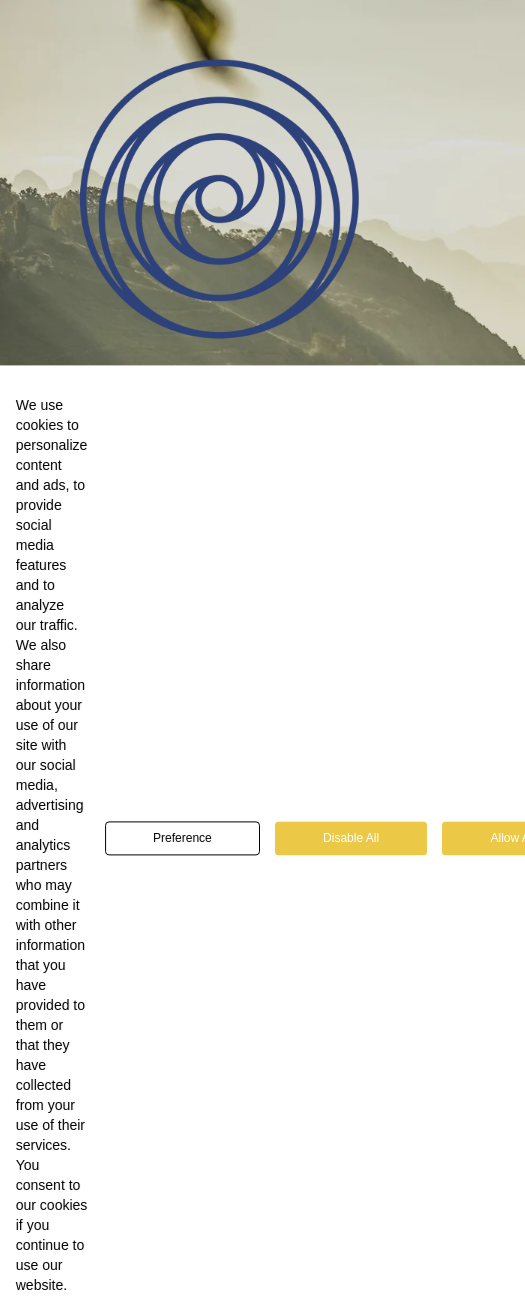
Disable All (351, 851)
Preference (182, 851)
